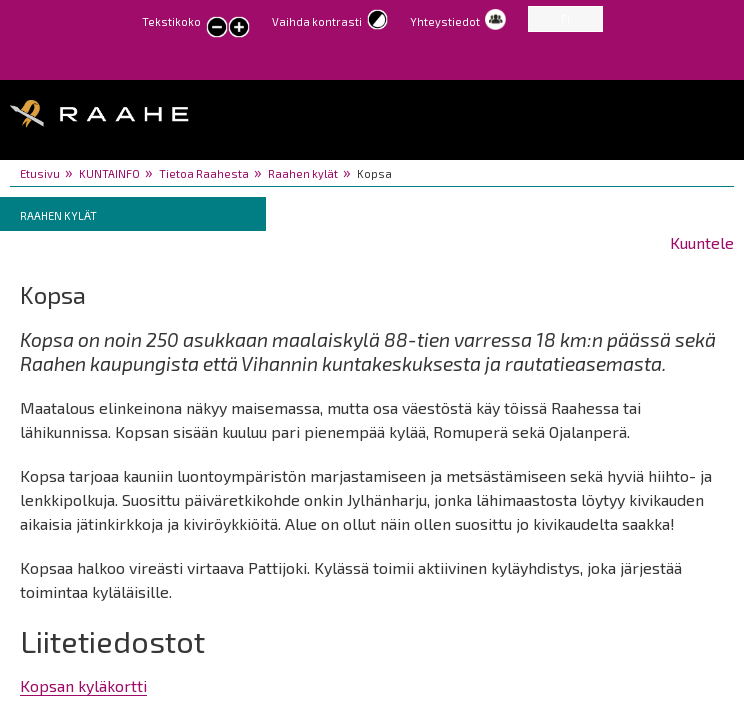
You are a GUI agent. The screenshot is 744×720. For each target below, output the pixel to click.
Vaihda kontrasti (317, 21)
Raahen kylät (303, 173)
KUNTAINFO (109, 173)
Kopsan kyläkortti (83, 685)
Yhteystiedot (445, 21)
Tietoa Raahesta (204, 173)
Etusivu (40, 173)
